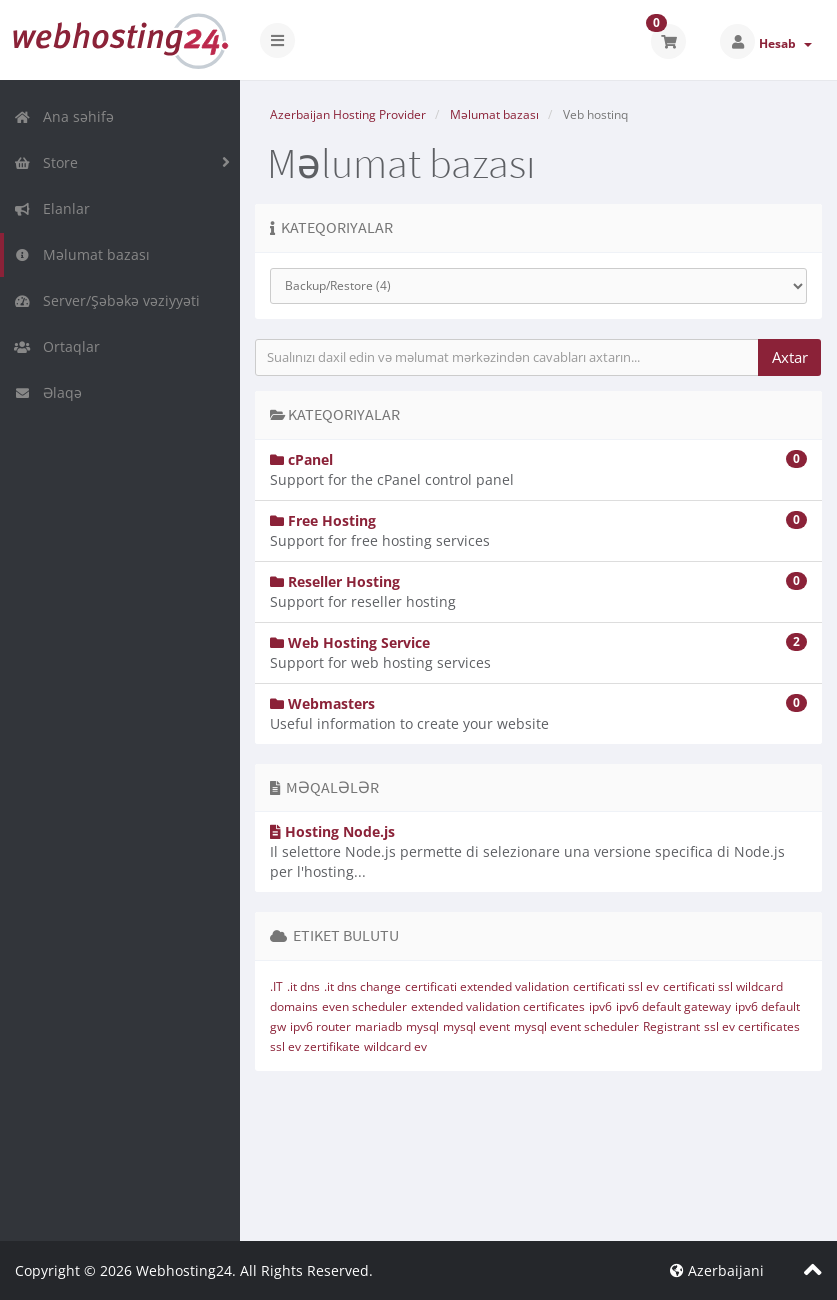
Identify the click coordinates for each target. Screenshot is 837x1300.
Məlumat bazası (82, 254)
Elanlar (52, 208)
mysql (422, 1026)
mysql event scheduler (576, 1026)
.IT (276, 986)
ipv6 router (320, 1026)
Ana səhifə (64, 116)
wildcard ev (395, 1046)
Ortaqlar (57, 346)
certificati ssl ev (616, 986)
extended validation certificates (498, 1006)
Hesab (785, 43)
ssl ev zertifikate (315, 1046)
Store (46, 162)
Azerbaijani (717, 1270)
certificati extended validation (487, 986)
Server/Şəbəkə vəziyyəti (107, 300)
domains (294, 1006)
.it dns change (362, 986)
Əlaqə (48, 392)
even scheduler (364, 1006)
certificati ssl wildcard (723, 986)
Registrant (671, 1026)
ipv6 (600, 1006)
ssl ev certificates (752, 1026)
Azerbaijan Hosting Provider (348, 114)
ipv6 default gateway (673, 1006)
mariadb (378, 1026)
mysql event (476, 1026)
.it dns (303, 986)
